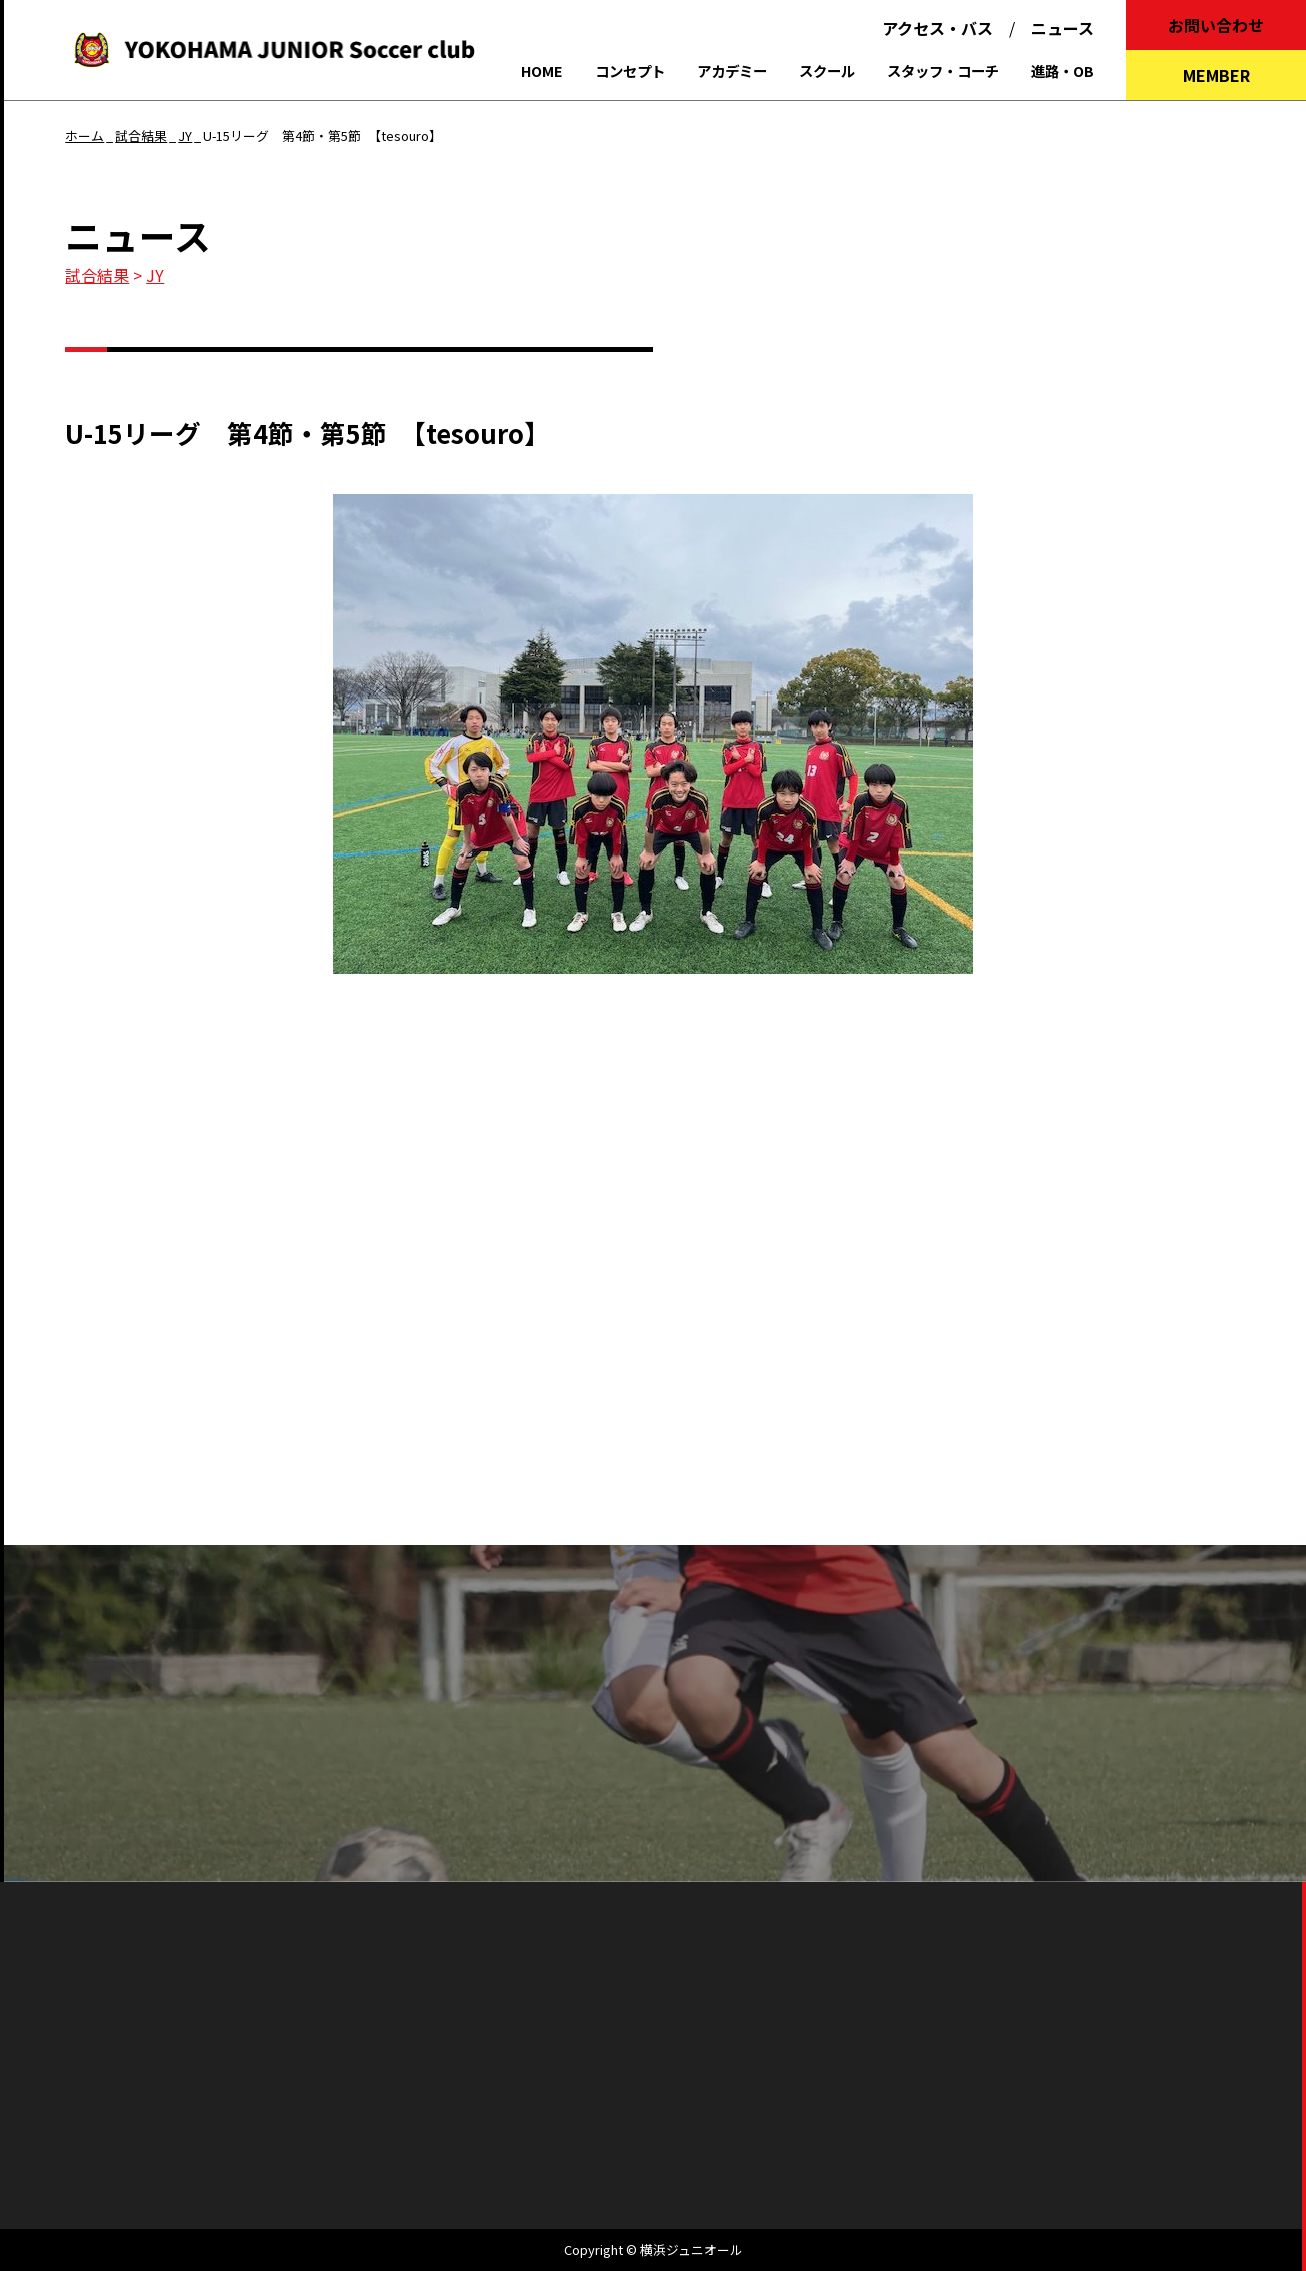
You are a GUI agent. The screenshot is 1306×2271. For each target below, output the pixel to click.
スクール (827, 70)
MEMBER (1216, 75)
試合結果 (97, 275)
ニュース (1062, 28)
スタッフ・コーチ (943, 70)
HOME (542, 70)
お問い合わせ (1216, 25)
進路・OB (1062, 70)
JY (155, 275)
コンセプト (630, 70)
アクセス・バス (937, 28)
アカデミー (732, 70)
